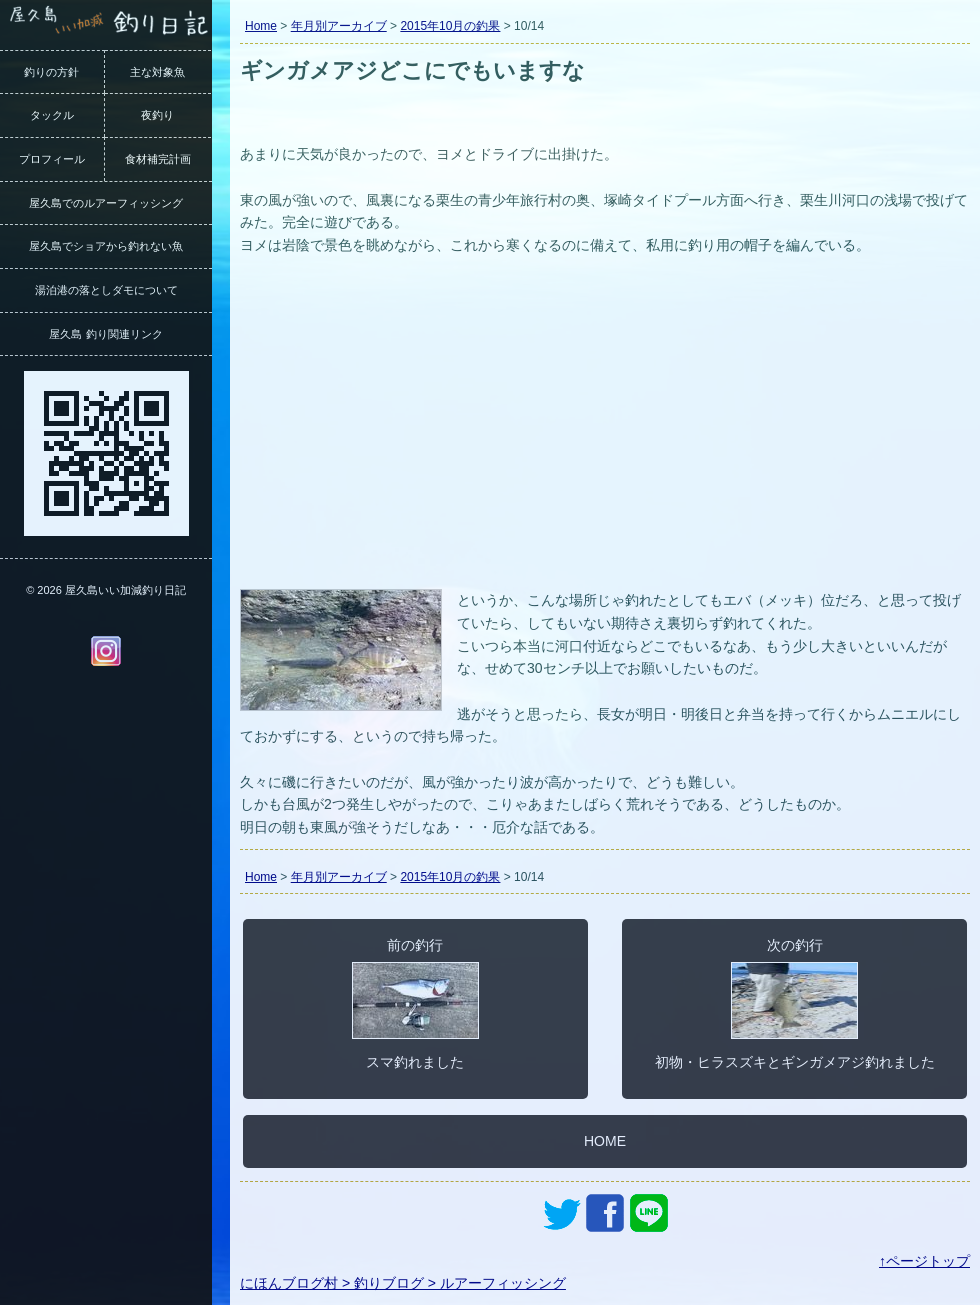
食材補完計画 (158, 159)
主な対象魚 (157, 72)
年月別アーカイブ (339, 26)
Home (261, 26)
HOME (605, 1141)
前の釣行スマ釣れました (415, 1003)
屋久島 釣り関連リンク (105, 334)
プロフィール (52, 159)
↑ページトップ (924, 1261)
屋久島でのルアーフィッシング (106, 203)
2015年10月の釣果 (450, 26)
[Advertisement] (605, 434)
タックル (52, 115)
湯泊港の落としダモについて (106, 290)
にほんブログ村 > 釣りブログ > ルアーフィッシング (403, 1283)
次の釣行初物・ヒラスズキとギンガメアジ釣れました (795, 1003)
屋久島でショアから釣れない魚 (106, 246)
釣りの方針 (51, 72)
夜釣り (157, 115)
